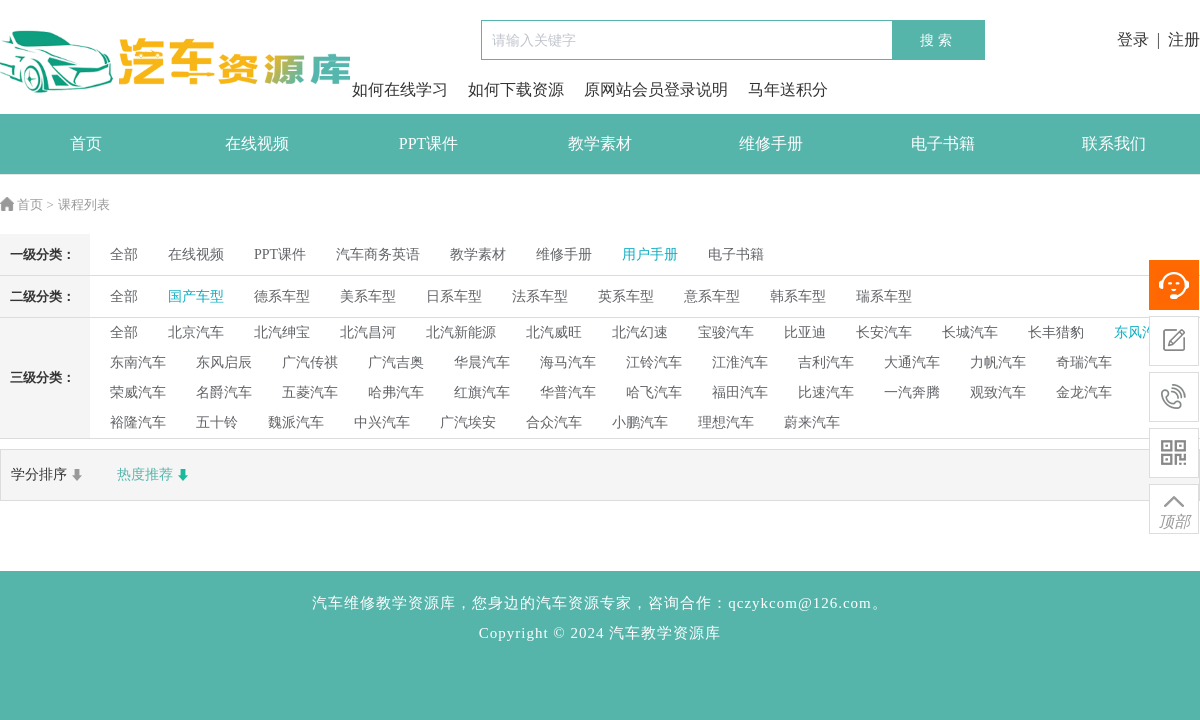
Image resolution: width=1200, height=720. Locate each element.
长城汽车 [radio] (970, 332)
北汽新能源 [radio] (461, 332)
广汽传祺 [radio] (310, 362)
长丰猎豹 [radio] (1056, 332)
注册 (1184, 39)
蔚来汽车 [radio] (812, 422)
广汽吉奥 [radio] (396, 362)
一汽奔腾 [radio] (912, 392)
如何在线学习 (400, 89)
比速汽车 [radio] (826, 392)
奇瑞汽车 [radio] (1084, 362)
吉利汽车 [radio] (826, 362)
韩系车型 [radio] (798, 296)
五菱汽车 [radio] (310, 392)
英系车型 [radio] (626, 296)
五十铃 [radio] (217, 422)
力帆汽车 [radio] (998, 362)
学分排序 (49, 475)
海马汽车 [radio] (568, 362)
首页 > (27, 204)
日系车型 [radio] (454, 296)
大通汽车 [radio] (912, 362)
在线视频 (257, 143)
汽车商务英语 (378, 254)
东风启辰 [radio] (224, 362)
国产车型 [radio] (196, 296)
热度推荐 (155, 475)
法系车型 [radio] (540, 296)
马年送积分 (788, 89)
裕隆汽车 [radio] (138, 422)
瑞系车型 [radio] (884, 296)
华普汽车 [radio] (568, 392)
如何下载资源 (516, 89)
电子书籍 (943, 143)
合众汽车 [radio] (554, 422)
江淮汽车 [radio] (740, 362)
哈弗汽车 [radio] (396, 392)
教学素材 (600, 143)
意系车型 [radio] (712, 296)
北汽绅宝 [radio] (282, 332)
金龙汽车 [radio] (1084, 392)
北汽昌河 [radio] (368, 332)
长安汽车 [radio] (884, 332)
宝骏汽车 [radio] (726, 332)
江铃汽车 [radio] (654, 362)
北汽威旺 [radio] (554, 332)
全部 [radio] (124, 254)
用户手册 (650, 254)
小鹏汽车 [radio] (640, 422)
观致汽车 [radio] (998, 392)
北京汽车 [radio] (196, 332)
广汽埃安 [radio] (468, 422)
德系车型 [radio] (282, 296)
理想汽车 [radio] (726, 422)
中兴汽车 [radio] (382, 422)
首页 (86, 143)
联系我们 (1114, 143)
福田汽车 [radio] (740, 392)
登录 (1133, 39)
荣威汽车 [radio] (138, 392)
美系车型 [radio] (368, 296)
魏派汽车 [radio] (296, 422)
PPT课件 (429, 143)
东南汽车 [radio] (138, 362)
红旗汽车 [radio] (482, 392)
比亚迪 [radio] (805, 332)
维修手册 (771, 143)
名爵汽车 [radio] (224, 392)
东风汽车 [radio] (1142, 332)
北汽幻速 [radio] (640, 332)
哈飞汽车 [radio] (654, 392)
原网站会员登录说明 (656, 89)
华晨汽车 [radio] (482, 362)
